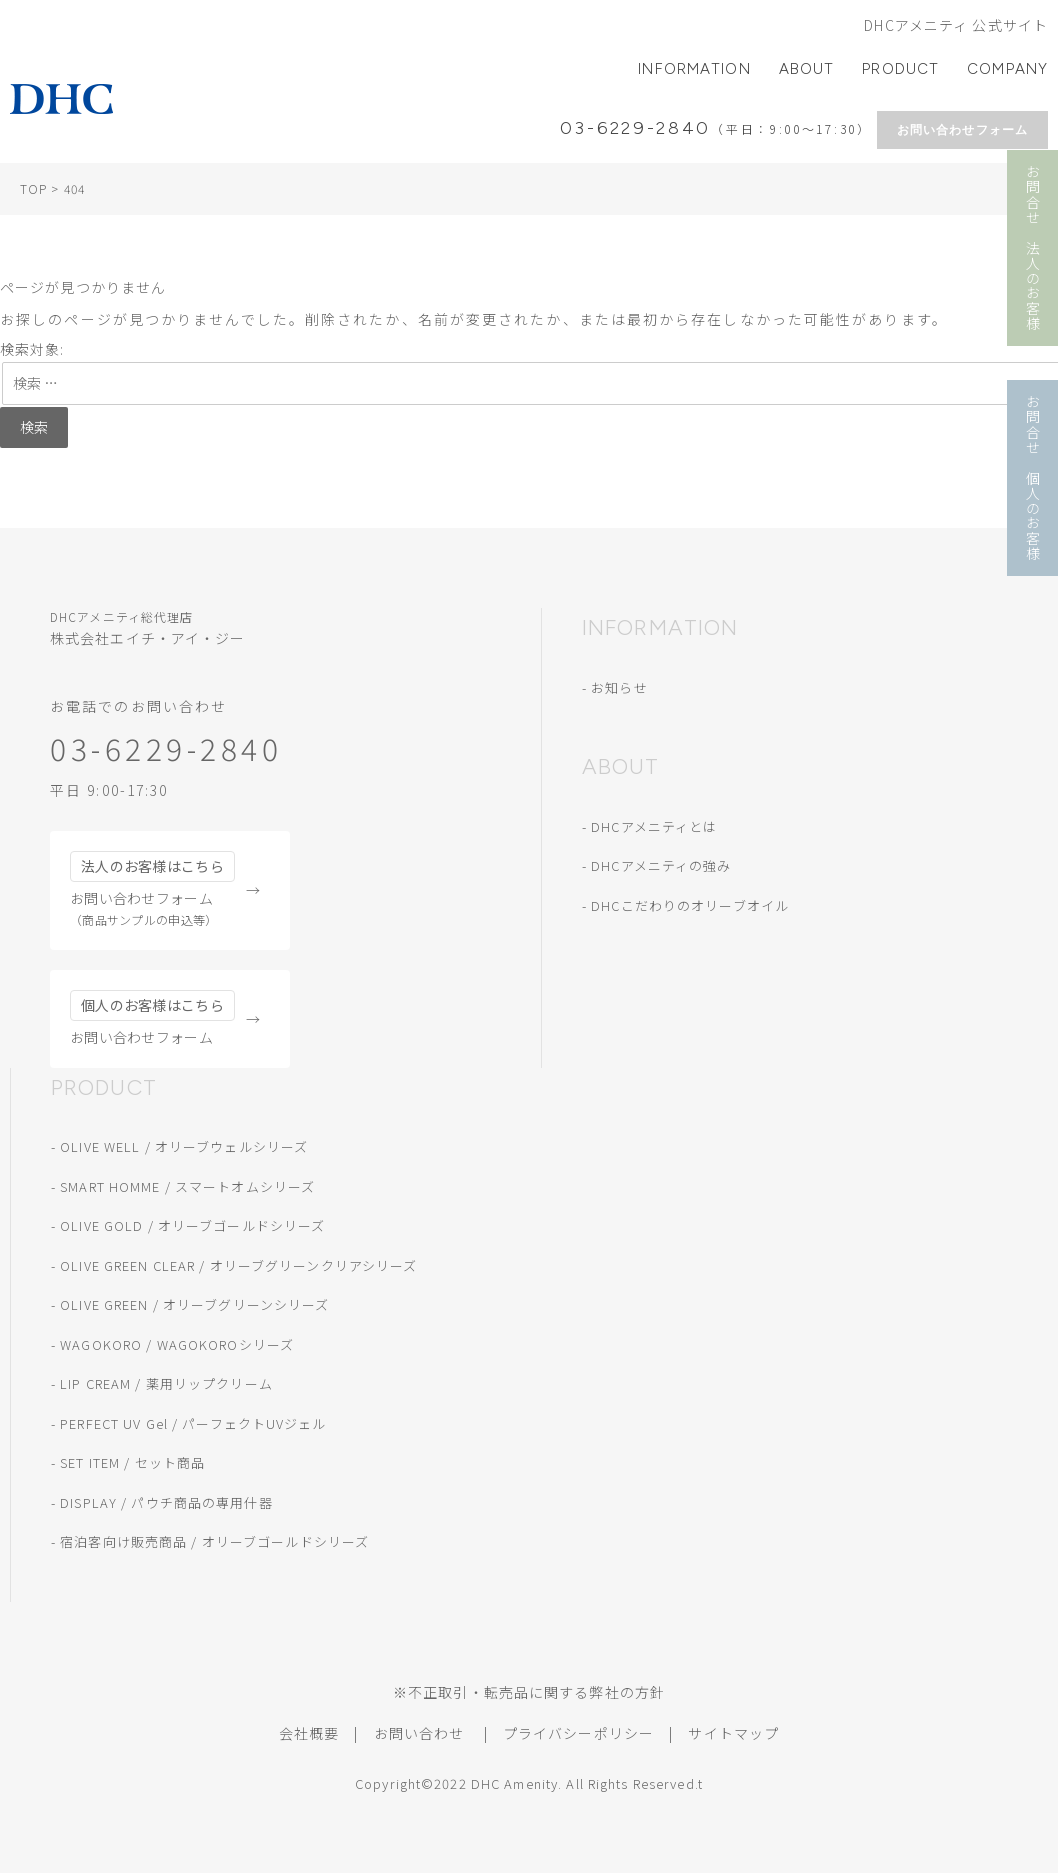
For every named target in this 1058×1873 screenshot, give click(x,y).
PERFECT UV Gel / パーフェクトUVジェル (193, 1423)
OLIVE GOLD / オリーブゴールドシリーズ (192, 1225)
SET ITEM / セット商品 (132, 1462)
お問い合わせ (419, 1733)
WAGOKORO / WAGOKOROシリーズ (177, 1344)
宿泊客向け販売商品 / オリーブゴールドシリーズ (214, 1541)
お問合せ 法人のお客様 (1033, 248)
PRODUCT (900, 69)
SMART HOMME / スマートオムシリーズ (187, 1186)
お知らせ (619, 687)
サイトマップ (733, 1733)
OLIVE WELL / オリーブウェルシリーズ (184, 1146)
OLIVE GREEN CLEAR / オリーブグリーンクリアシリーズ (238, 1265)
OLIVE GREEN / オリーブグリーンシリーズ (194, 1304)
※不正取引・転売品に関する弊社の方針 (529, 1692)
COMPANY (1007, 69)
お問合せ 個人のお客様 (1033, 478)
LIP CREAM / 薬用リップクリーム (166, 1383)
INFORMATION (694, 69)
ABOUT (807, 69)
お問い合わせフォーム (962, 130)
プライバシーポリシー (578, 1733)
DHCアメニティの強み (661, 865)
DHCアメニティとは (654, 826)
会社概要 (309, 1733)
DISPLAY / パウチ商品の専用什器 (166, 1502)
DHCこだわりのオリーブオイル (690, 905)
